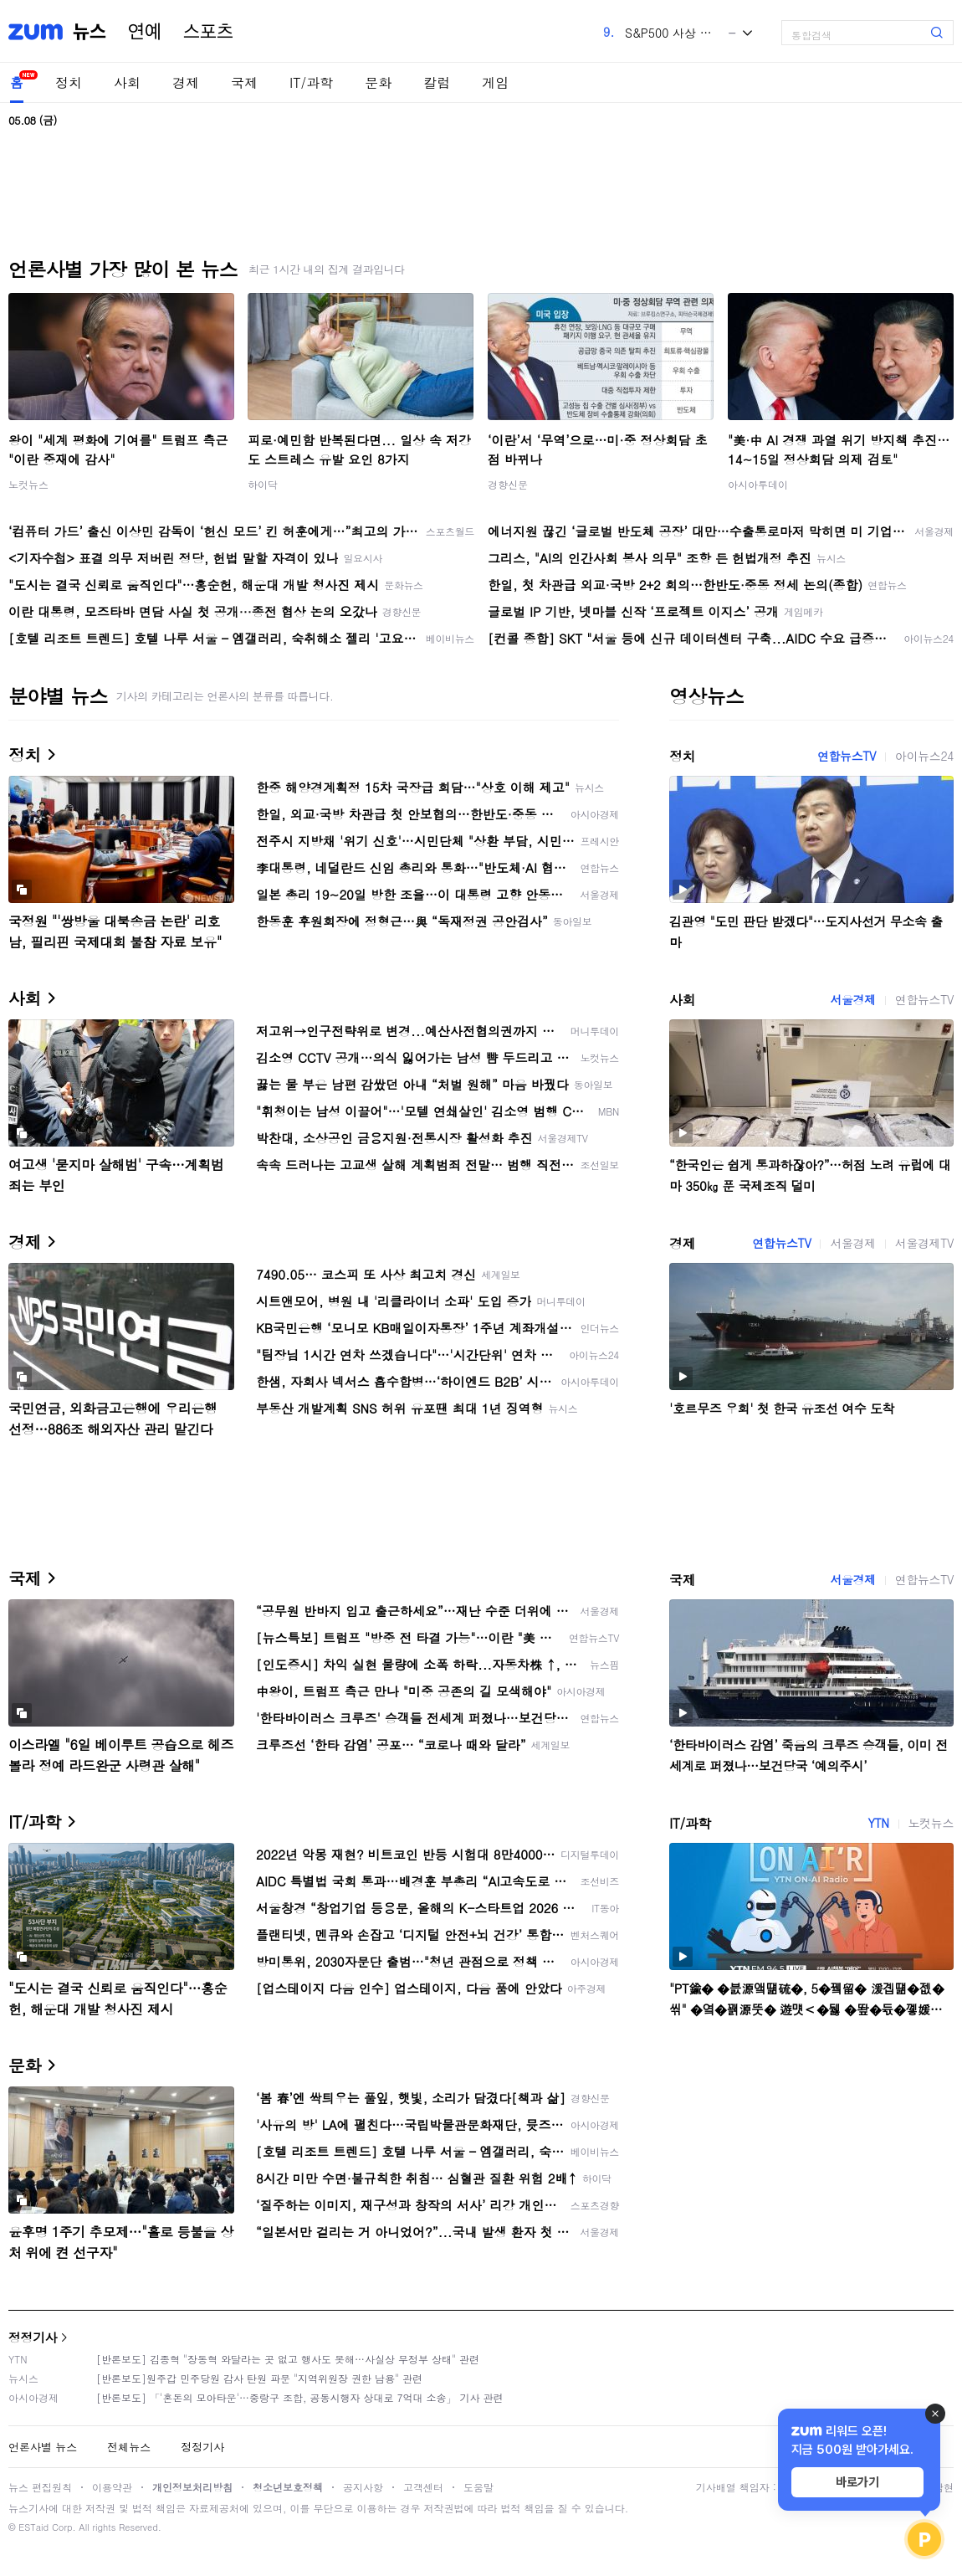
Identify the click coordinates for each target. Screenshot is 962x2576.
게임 (495, 82)
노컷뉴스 (28, 484)
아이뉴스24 (924, 755)
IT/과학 (311, 82)
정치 (68, 82)
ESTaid (33, 2527)
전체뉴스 (129, 2447)
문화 (378, 82)
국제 (244, 82)
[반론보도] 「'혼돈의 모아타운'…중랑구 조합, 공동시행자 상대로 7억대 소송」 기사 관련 (300, 2397)
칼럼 (436, 82)
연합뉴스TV (846, 755)
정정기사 (32, 2337)
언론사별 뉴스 (42, 2447)
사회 (127, 82)
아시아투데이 (758, 484)
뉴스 (89, 32)
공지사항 (363, 2487)
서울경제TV (924, 1242)
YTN (877, 1822)
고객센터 (423, 2487)
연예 (144, 32)
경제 (185, 82)
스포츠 (208, 32)
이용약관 (112, 2487)
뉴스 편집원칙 (40, 2487)
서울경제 (852, 999)
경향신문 (508, 484)
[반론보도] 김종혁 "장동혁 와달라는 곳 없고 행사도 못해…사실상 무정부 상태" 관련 (287, 2359)
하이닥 (263, 484)
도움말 (478, 2487)
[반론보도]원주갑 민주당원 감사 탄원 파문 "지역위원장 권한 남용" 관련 (259, 2378)
